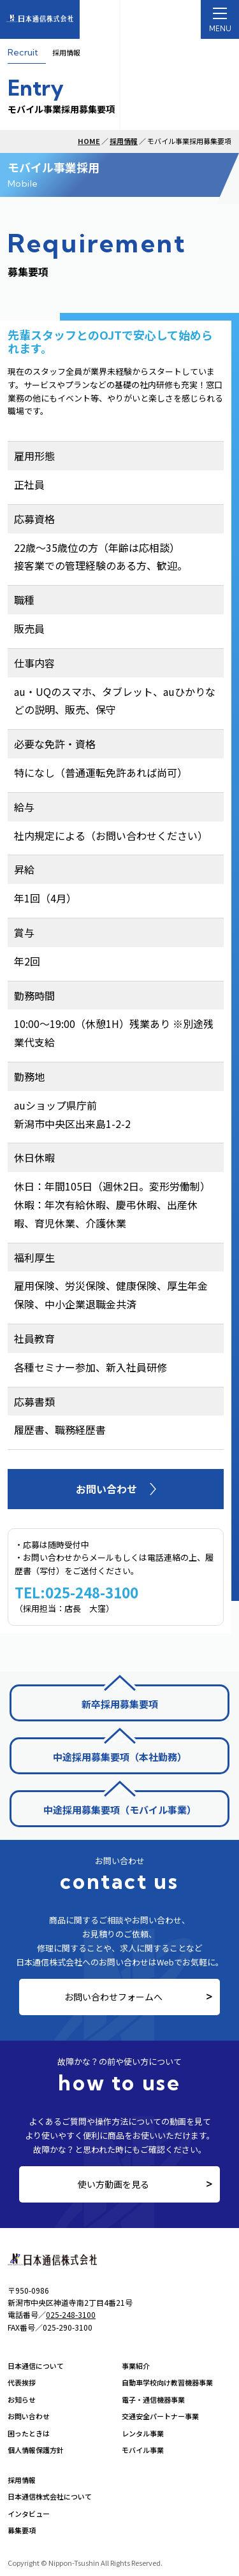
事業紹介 (136, 2366)
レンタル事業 (143, 2433)
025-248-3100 (71, 2314)
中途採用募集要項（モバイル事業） (119, 1809)
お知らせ (22, 2399)
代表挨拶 (22, 2382)
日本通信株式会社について (50, 2496)
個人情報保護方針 (36, 2450)
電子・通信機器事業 (153, 2399)
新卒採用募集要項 (120, 1704)
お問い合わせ (29, 2416)
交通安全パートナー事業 (160, 2416)
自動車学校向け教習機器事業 (167, 2382)
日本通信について (36, 2366)
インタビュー (29, 2513)
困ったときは (29, 2433)
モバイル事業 (143, 2450)
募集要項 (22, 2530)
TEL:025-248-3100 (76, 1592)
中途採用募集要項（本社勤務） (120, 1756)
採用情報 (124, 141)
